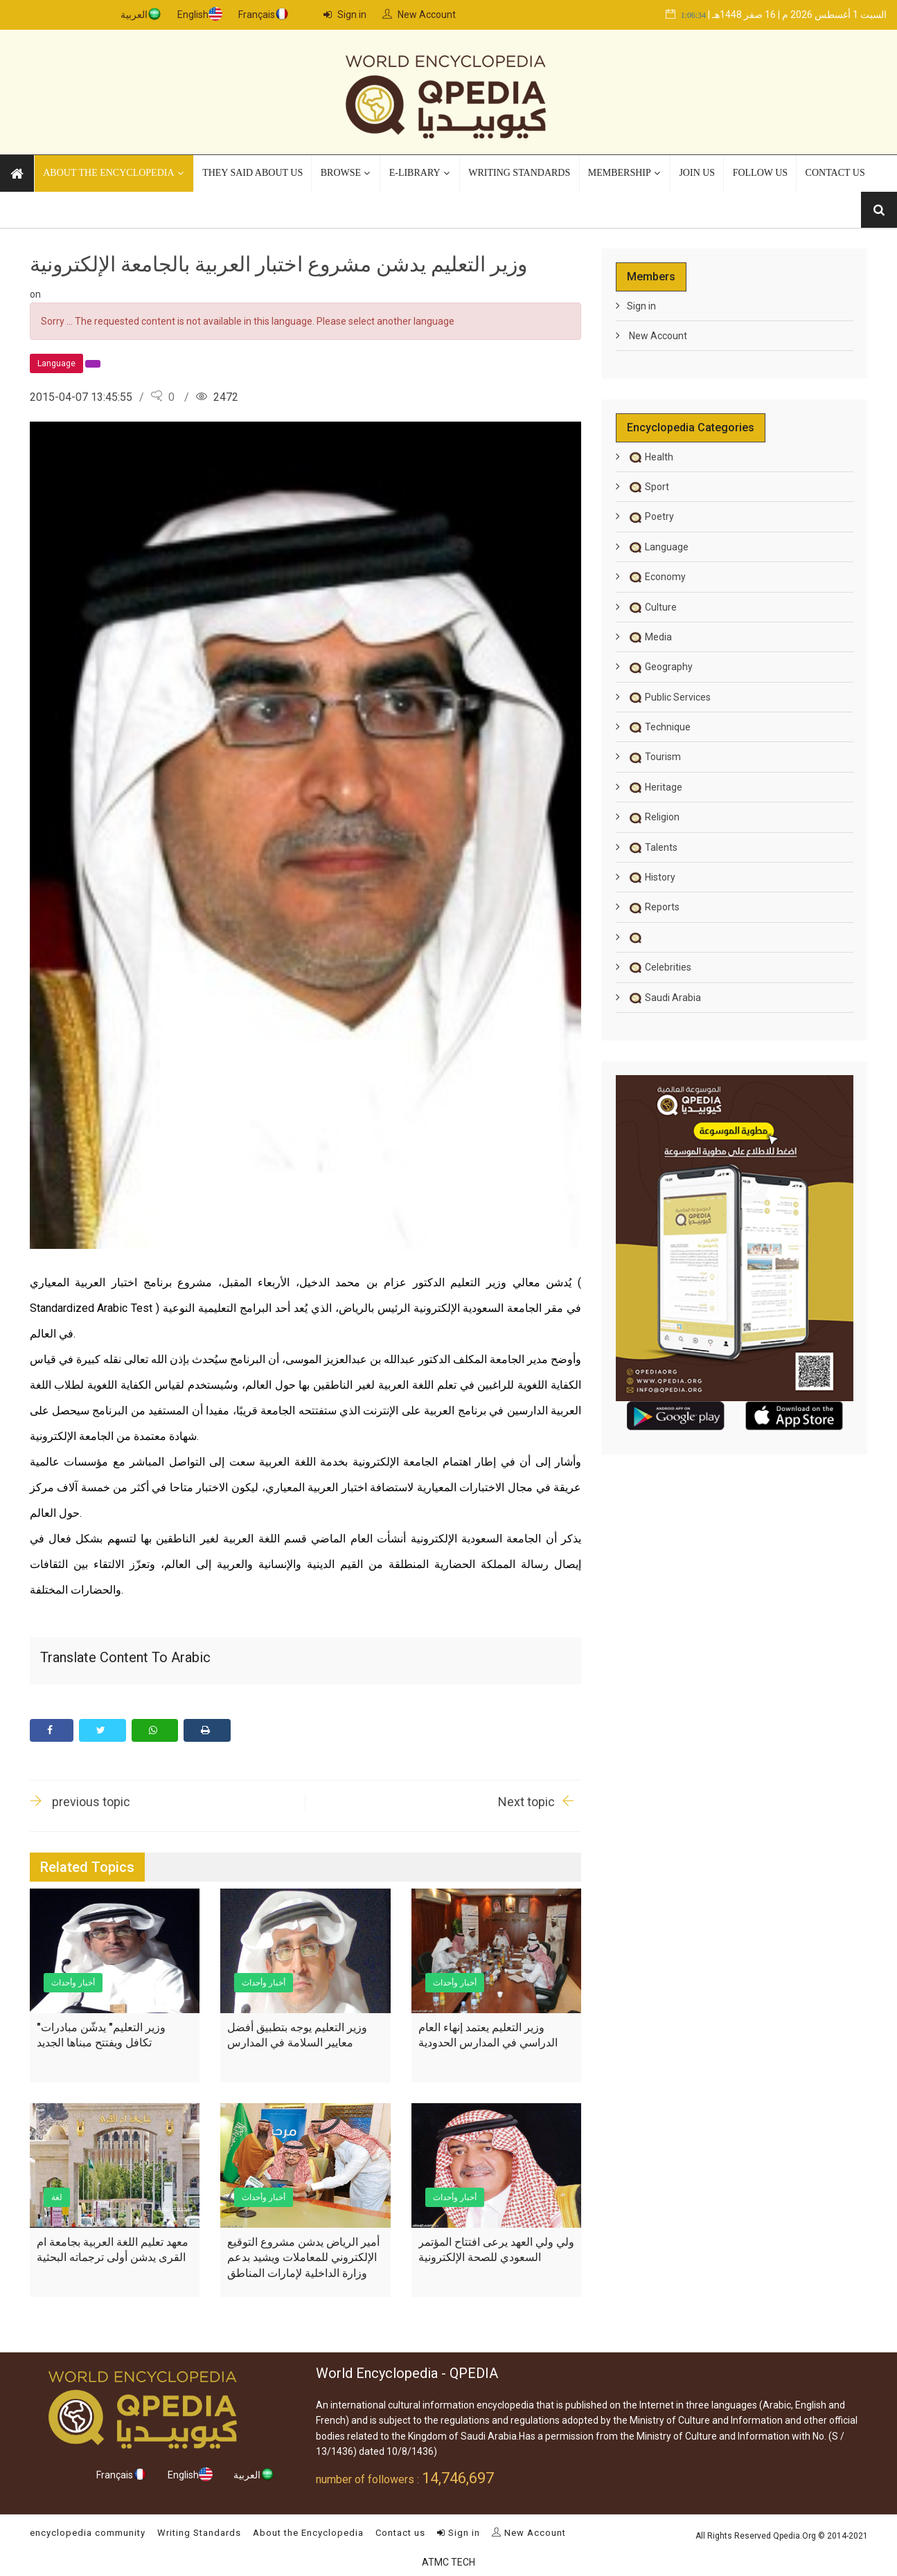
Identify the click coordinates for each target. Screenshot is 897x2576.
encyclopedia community (87, 2532)
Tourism (654, 756)
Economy (656, 576)
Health (650, 456)
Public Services (669, 696)
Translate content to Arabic (125, 1656)
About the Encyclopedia (308, 2532)
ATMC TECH (448, 2561)
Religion (653, 816)
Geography (660, 666)
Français (256, 14)
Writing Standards (199, 2532)
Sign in (344, 14)
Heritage (654, 786)
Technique (659, 726)
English (192, 14)
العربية (134, 14)
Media (649, 636)
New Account (419, 14)
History (651, 876)
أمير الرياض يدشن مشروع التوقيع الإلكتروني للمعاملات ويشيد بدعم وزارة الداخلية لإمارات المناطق (303, 2257)
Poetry (650, 515)
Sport (648, 486)
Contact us (400, 2532)
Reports (653, 906)
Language (658, 546)
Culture (652, 606)
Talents (652, 846)
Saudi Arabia (664, 996)
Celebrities (659, 966)
